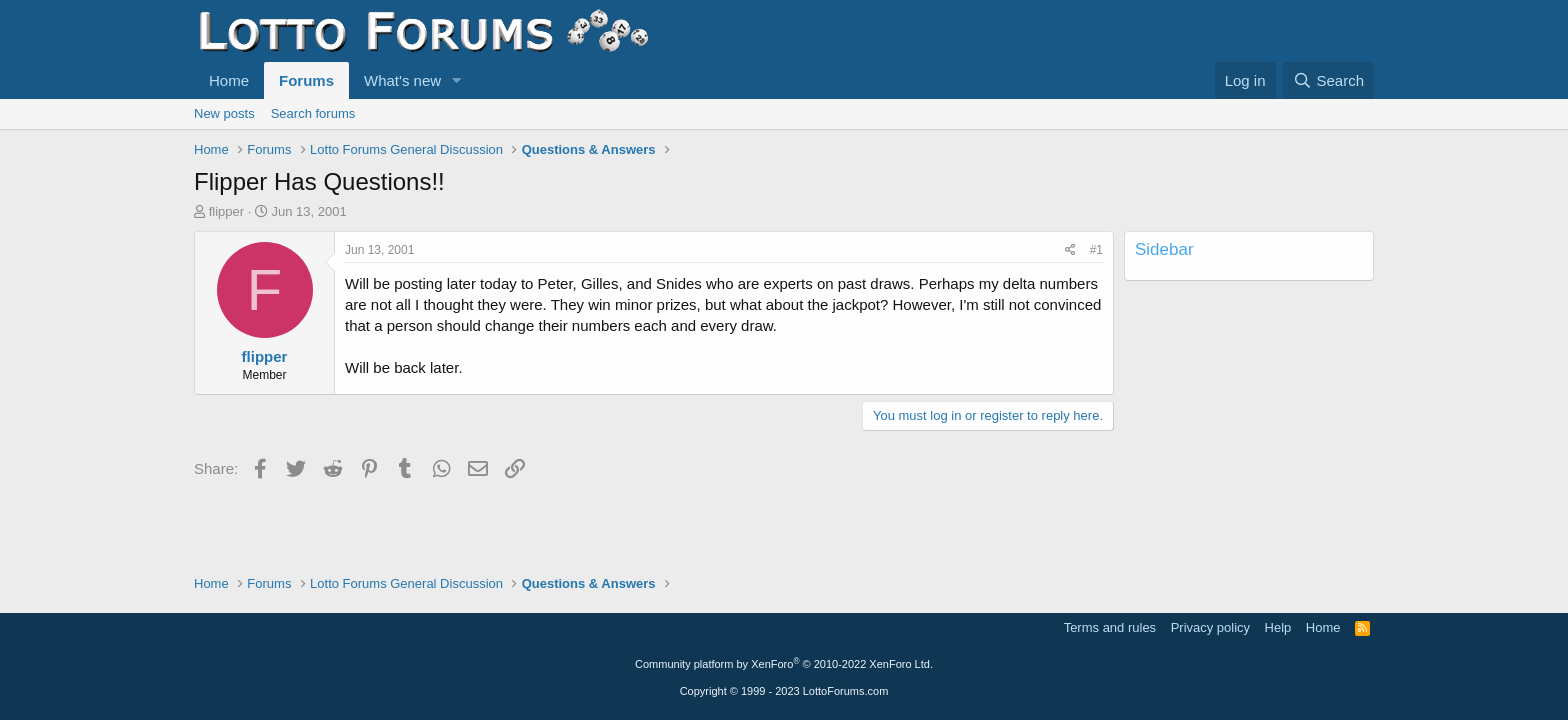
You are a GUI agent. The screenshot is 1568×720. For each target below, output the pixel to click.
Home (229, 80)
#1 (1096, 250)
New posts (224, 113)
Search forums (313, 113)
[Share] (1070, 250)
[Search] (1328, 80)
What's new (402, 80)
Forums (306, 80)
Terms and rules (1110, 627)
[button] (457, 80)
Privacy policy (1210, 627)
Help (1278, 627)
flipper (226, 211)
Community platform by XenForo (784, 664)
